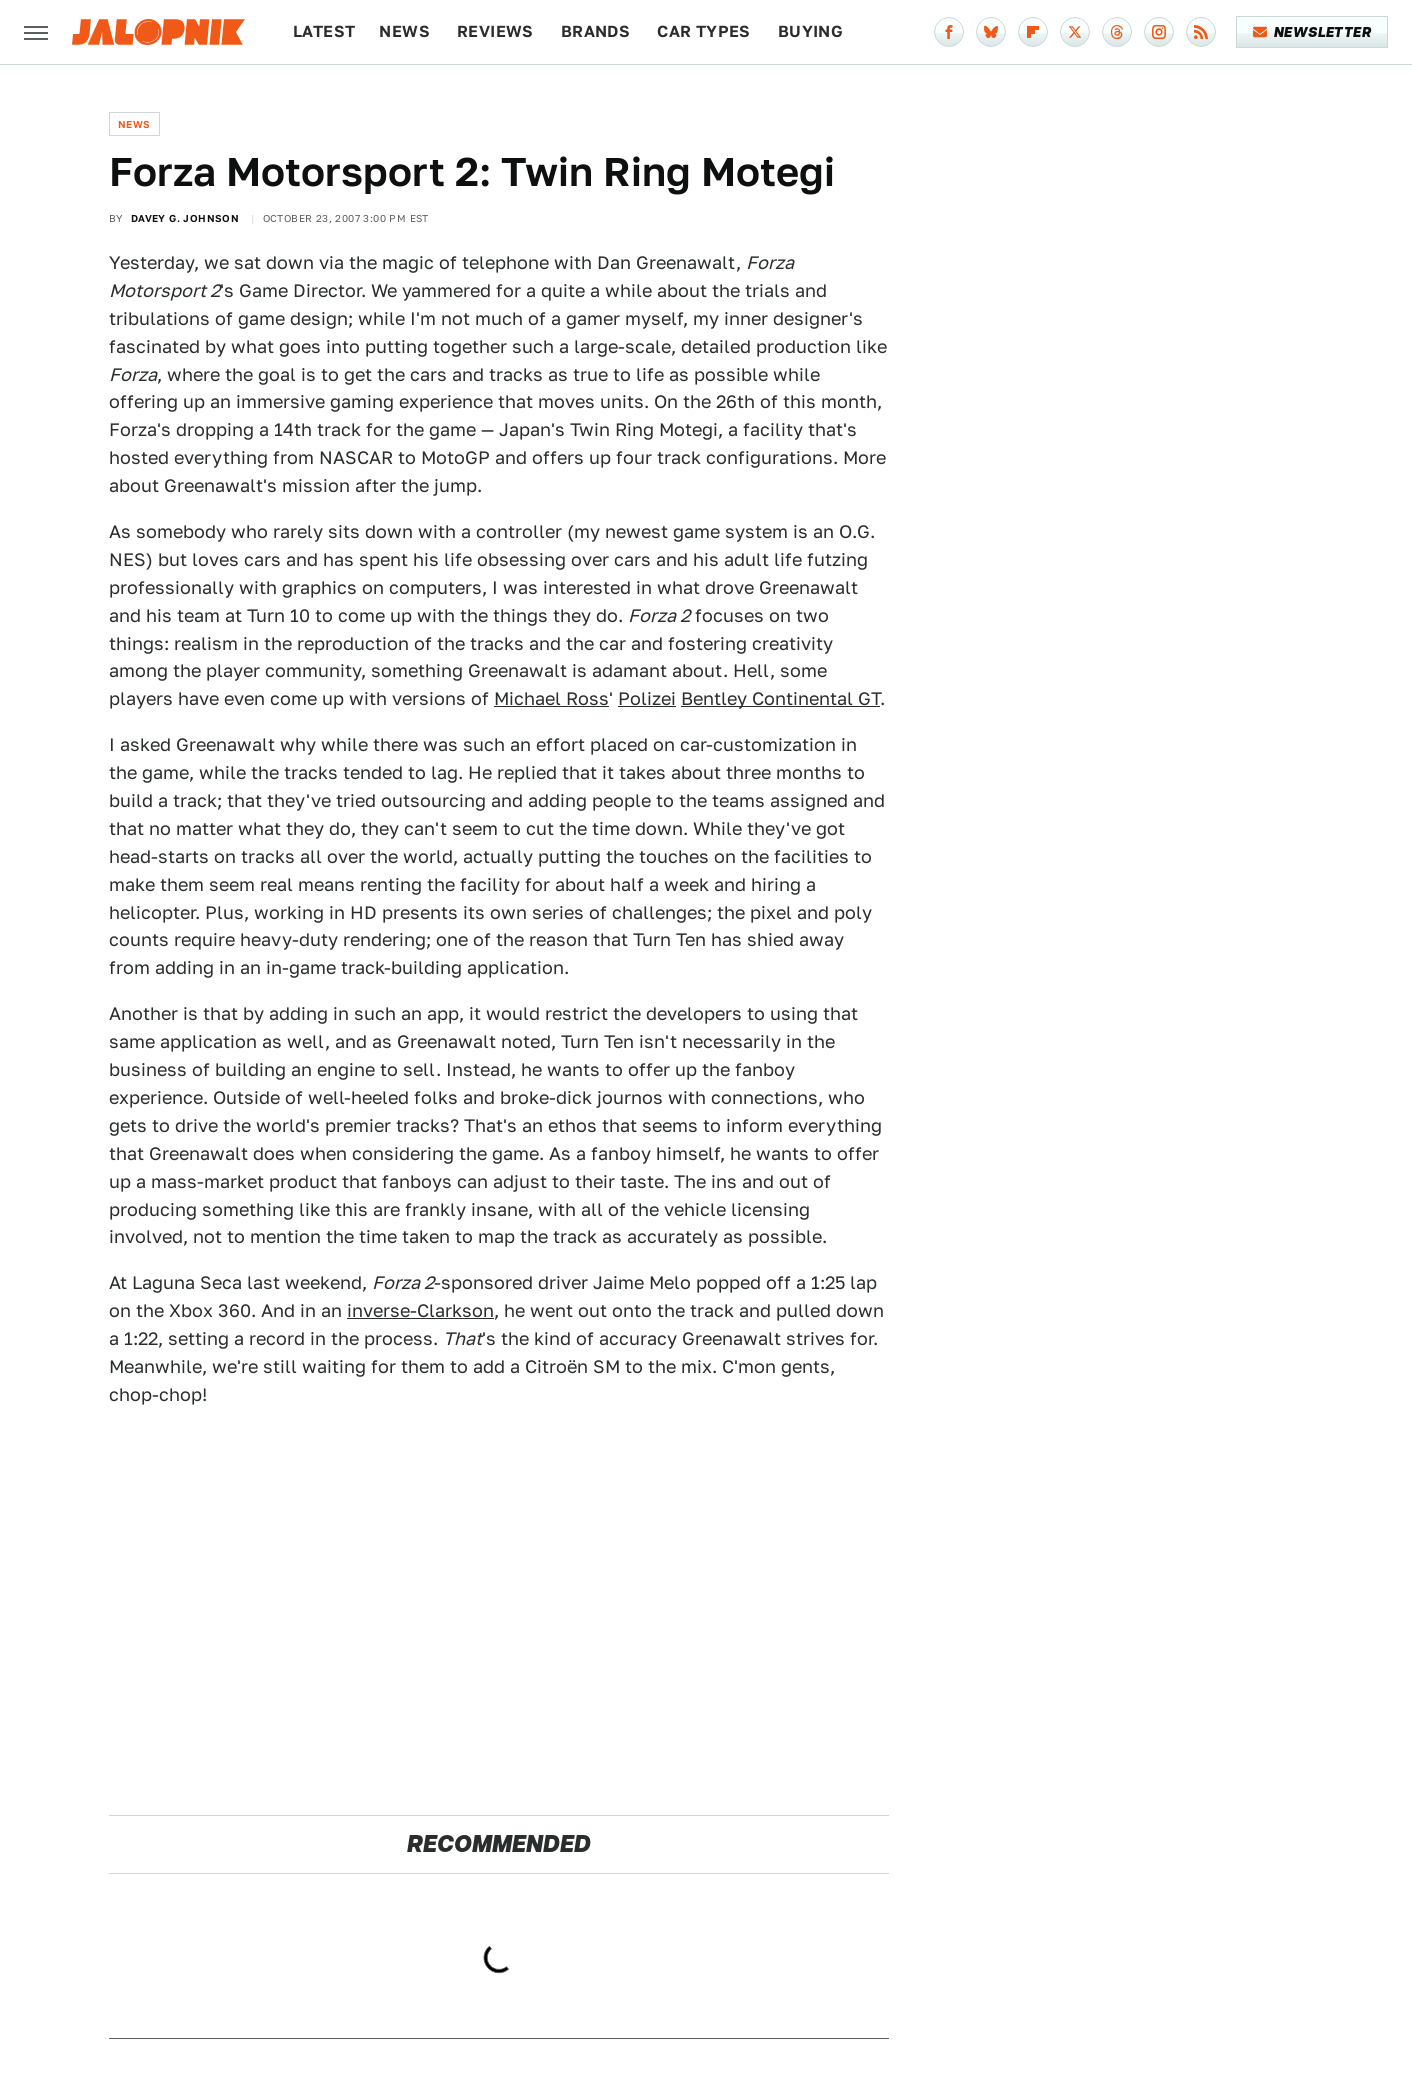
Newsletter (1312, 32)
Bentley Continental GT (780, 698)
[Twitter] (1075, 32)
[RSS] (1201, 32)
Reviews (495, 31)
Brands (595, 31)
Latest (324, 31)
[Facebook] (949, 32)
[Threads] (1117, 32)
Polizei (647, 698)
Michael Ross (551, 698)
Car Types (704, 31)
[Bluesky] (991, 32)
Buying (810, 31)
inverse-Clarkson (420, 1310)
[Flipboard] (1033, 32)
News (404, 31)
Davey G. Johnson (185, 218)
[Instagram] (1159, 32)
